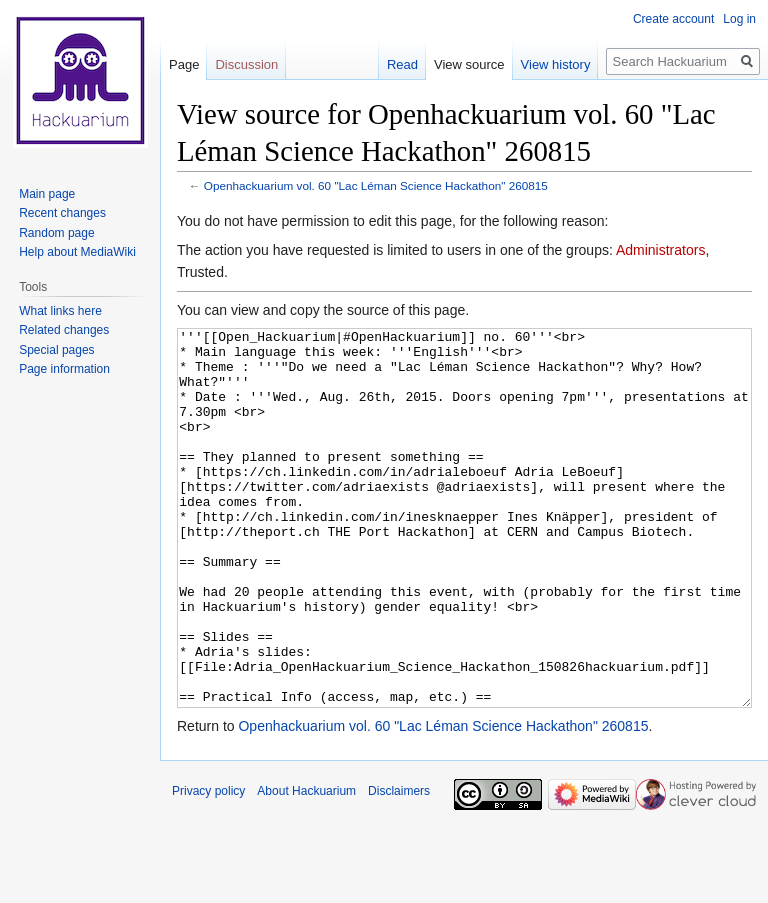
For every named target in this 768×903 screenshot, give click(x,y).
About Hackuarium (306, 866)
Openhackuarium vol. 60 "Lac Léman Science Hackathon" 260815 (376, 185)
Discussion (246, 64)
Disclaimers (399, 866)
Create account (673, 19)
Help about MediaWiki (77, 252)
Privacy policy (208, 866)
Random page (56, 233)
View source (469, 64)
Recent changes (62, 213)
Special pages (56, 350)
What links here (60, 311)
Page (184, 64)
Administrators (660, 250)
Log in (739, 19)
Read (402, 64)
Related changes (64, 330)
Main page (47, 194)
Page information (64, 369)
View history (556, 64)
